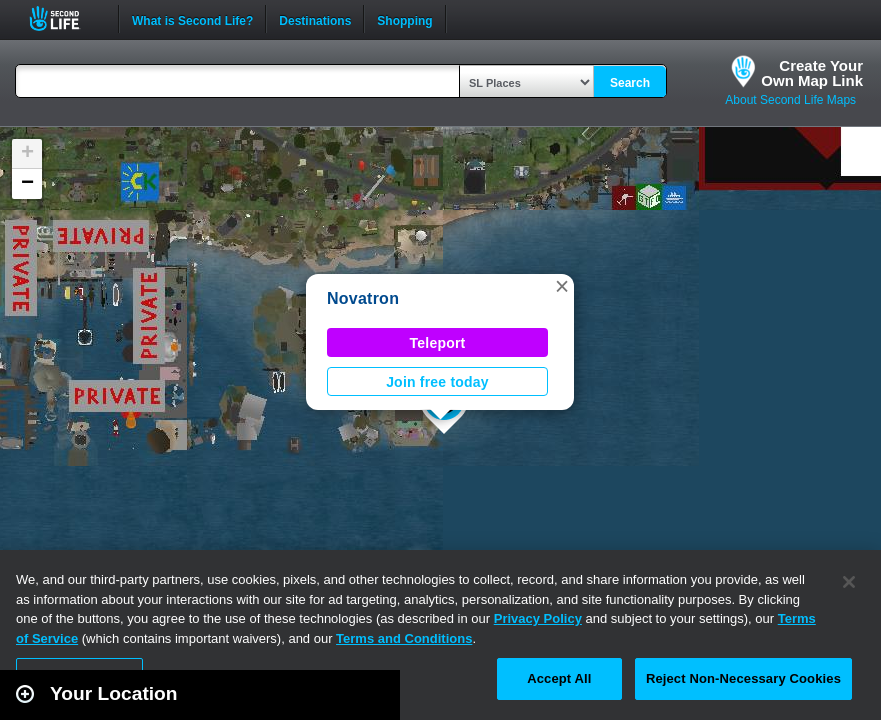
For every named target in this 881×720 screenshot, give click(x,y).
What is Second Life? (192, 19)
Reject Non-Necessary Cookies (743, 678)
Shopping (404, 19)
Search (630, 83)
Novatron (363, 298)
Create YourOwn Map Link (812, 73)
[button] (562, 286)
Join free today (437, 382)
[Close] (849, 582)
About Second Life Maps (790, 100)
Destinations (315, 19)
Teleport (438, 343)
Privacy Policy (538, 618)
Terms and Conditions (404, 638)
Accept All (559, 678)
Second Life (65, 18)
